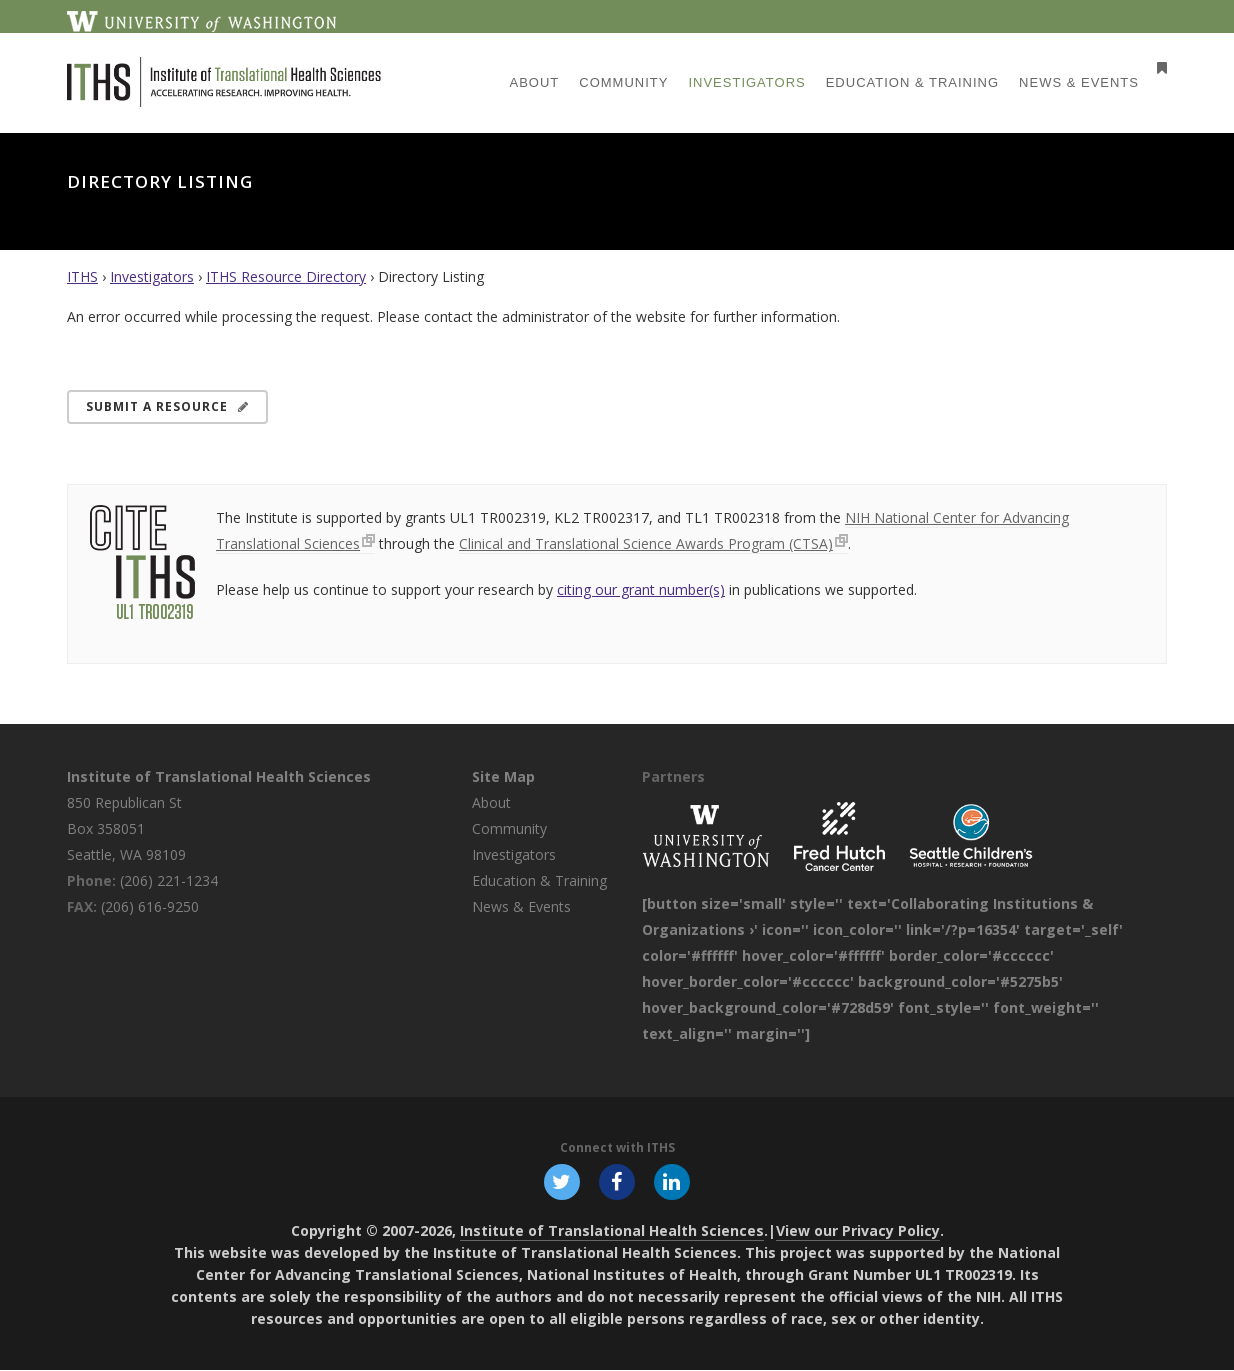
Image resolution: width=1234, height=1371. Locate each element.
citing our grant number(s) (641, 589)
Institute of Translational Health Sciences (219, 776)
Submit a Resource (167, 406)
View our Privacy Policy (858, 1231)
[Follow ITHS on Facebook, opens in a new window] (617, 1182)
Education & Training (539, 880)
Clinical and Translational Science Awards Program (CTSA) (646, 543)
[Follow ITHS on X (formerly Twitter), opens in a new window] (561, 1182)
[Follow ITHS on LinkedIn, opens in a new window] (673, 1182)
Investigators (152, 276)
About (491, 802)
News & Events (521, 906)
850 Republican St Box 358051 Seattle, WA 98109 (126, 828)
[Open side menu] (1158, 67)
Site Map (503, 776)
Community (509, 828)
